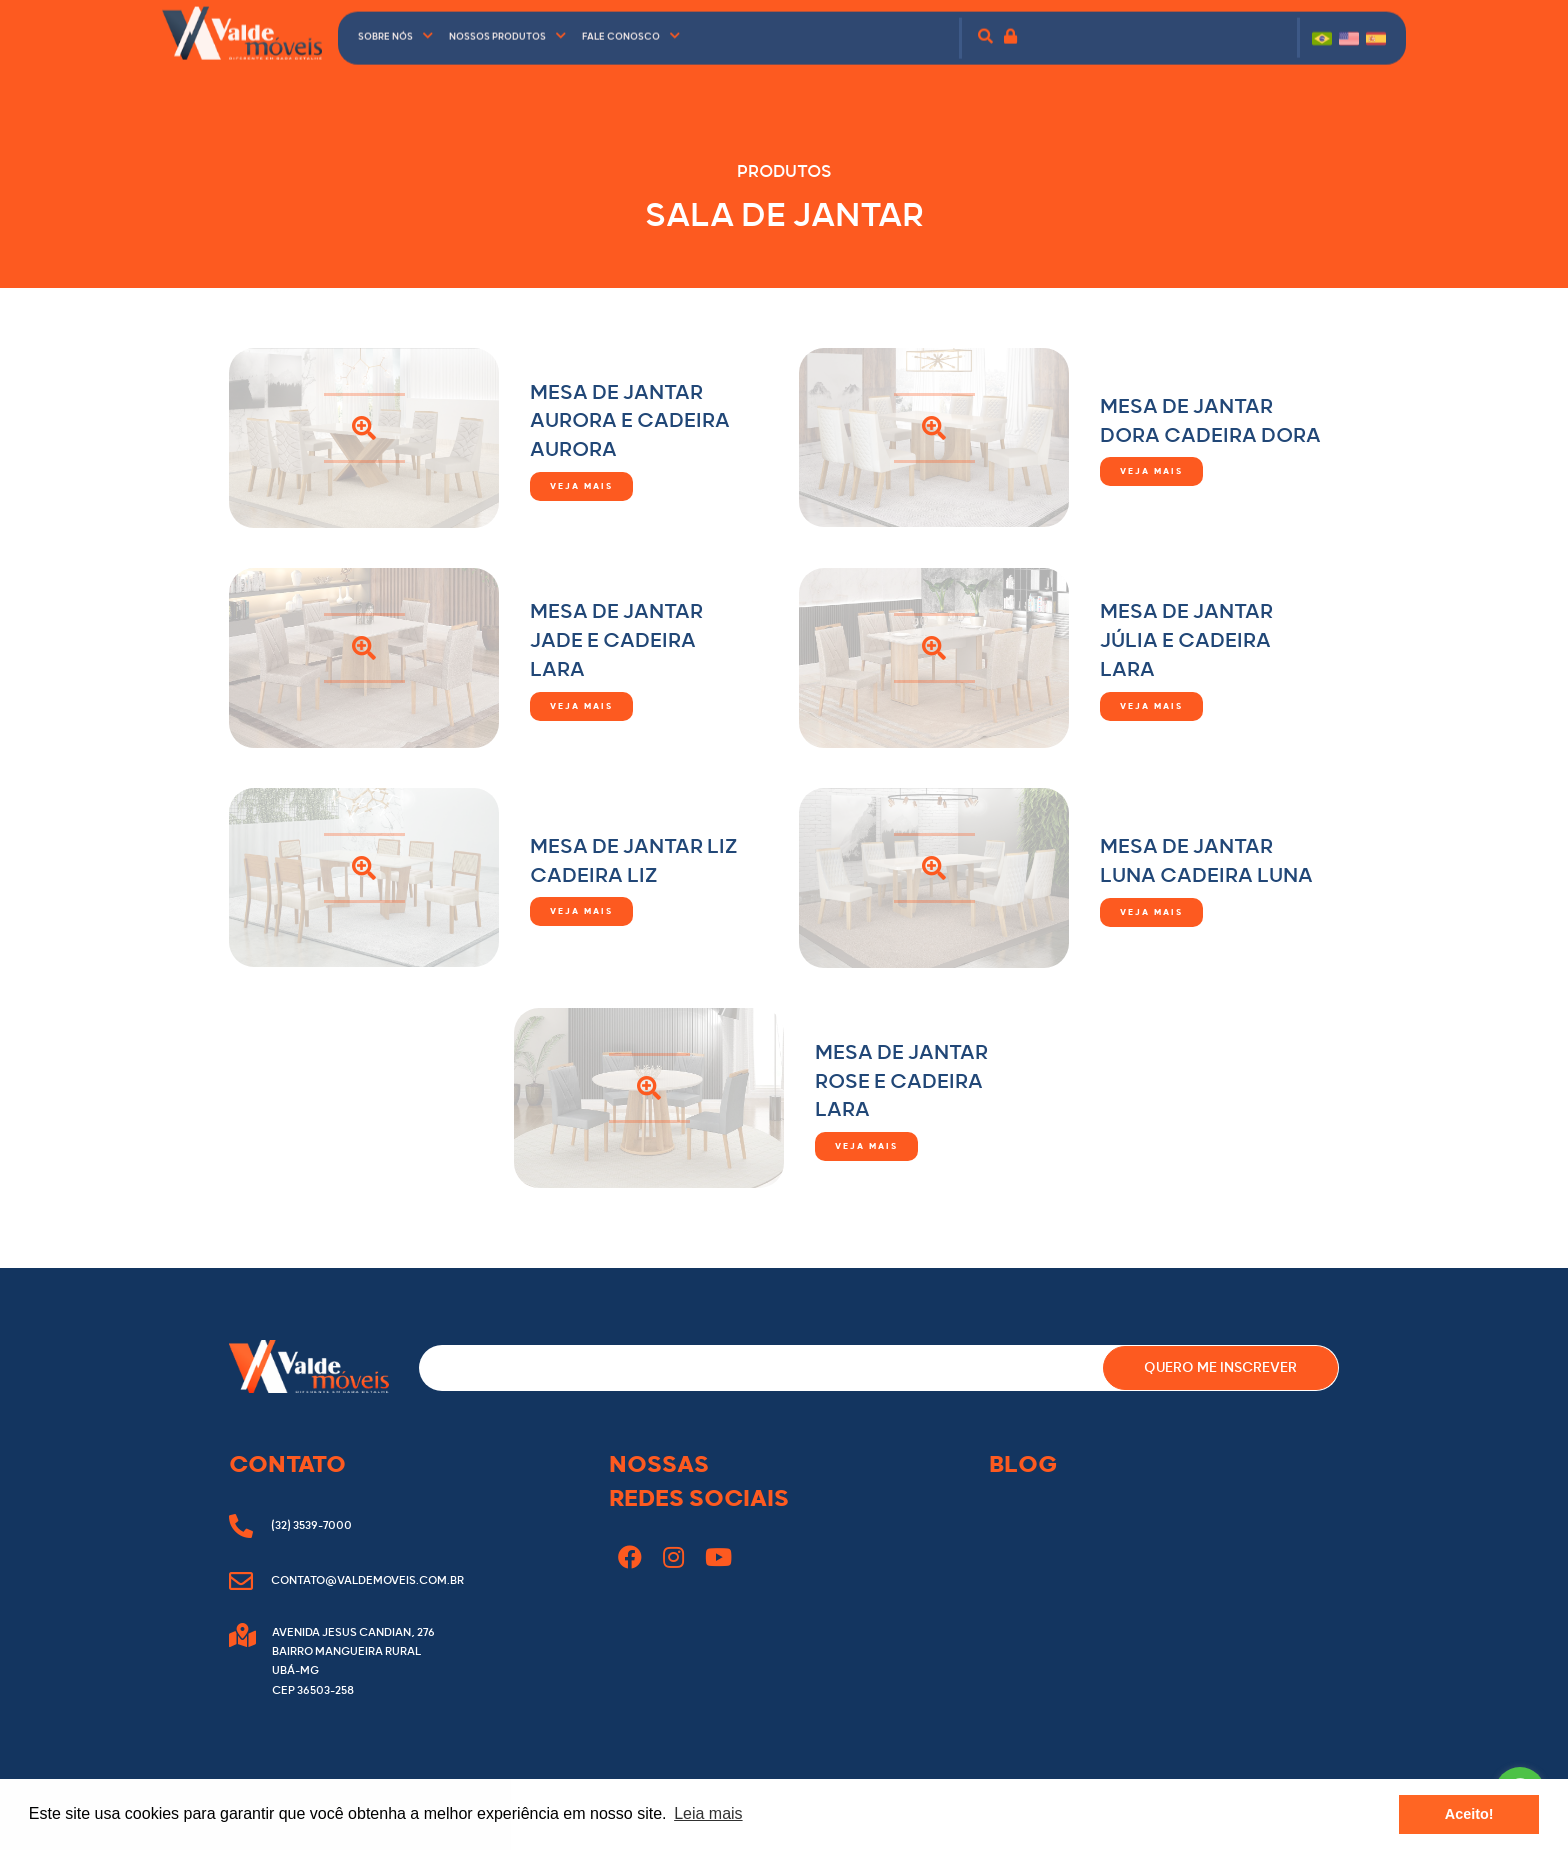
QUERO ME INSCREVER (1220, 1368)
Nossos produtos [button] (507, 26)
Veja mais (581, 486)
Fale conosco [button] (631, 26)
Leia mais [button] (708, 1813)
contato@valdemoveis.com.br (346, 1580)
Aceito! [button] (1469, 1814)
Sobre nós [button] (395, 26)
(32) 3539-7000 (290, 1525)
